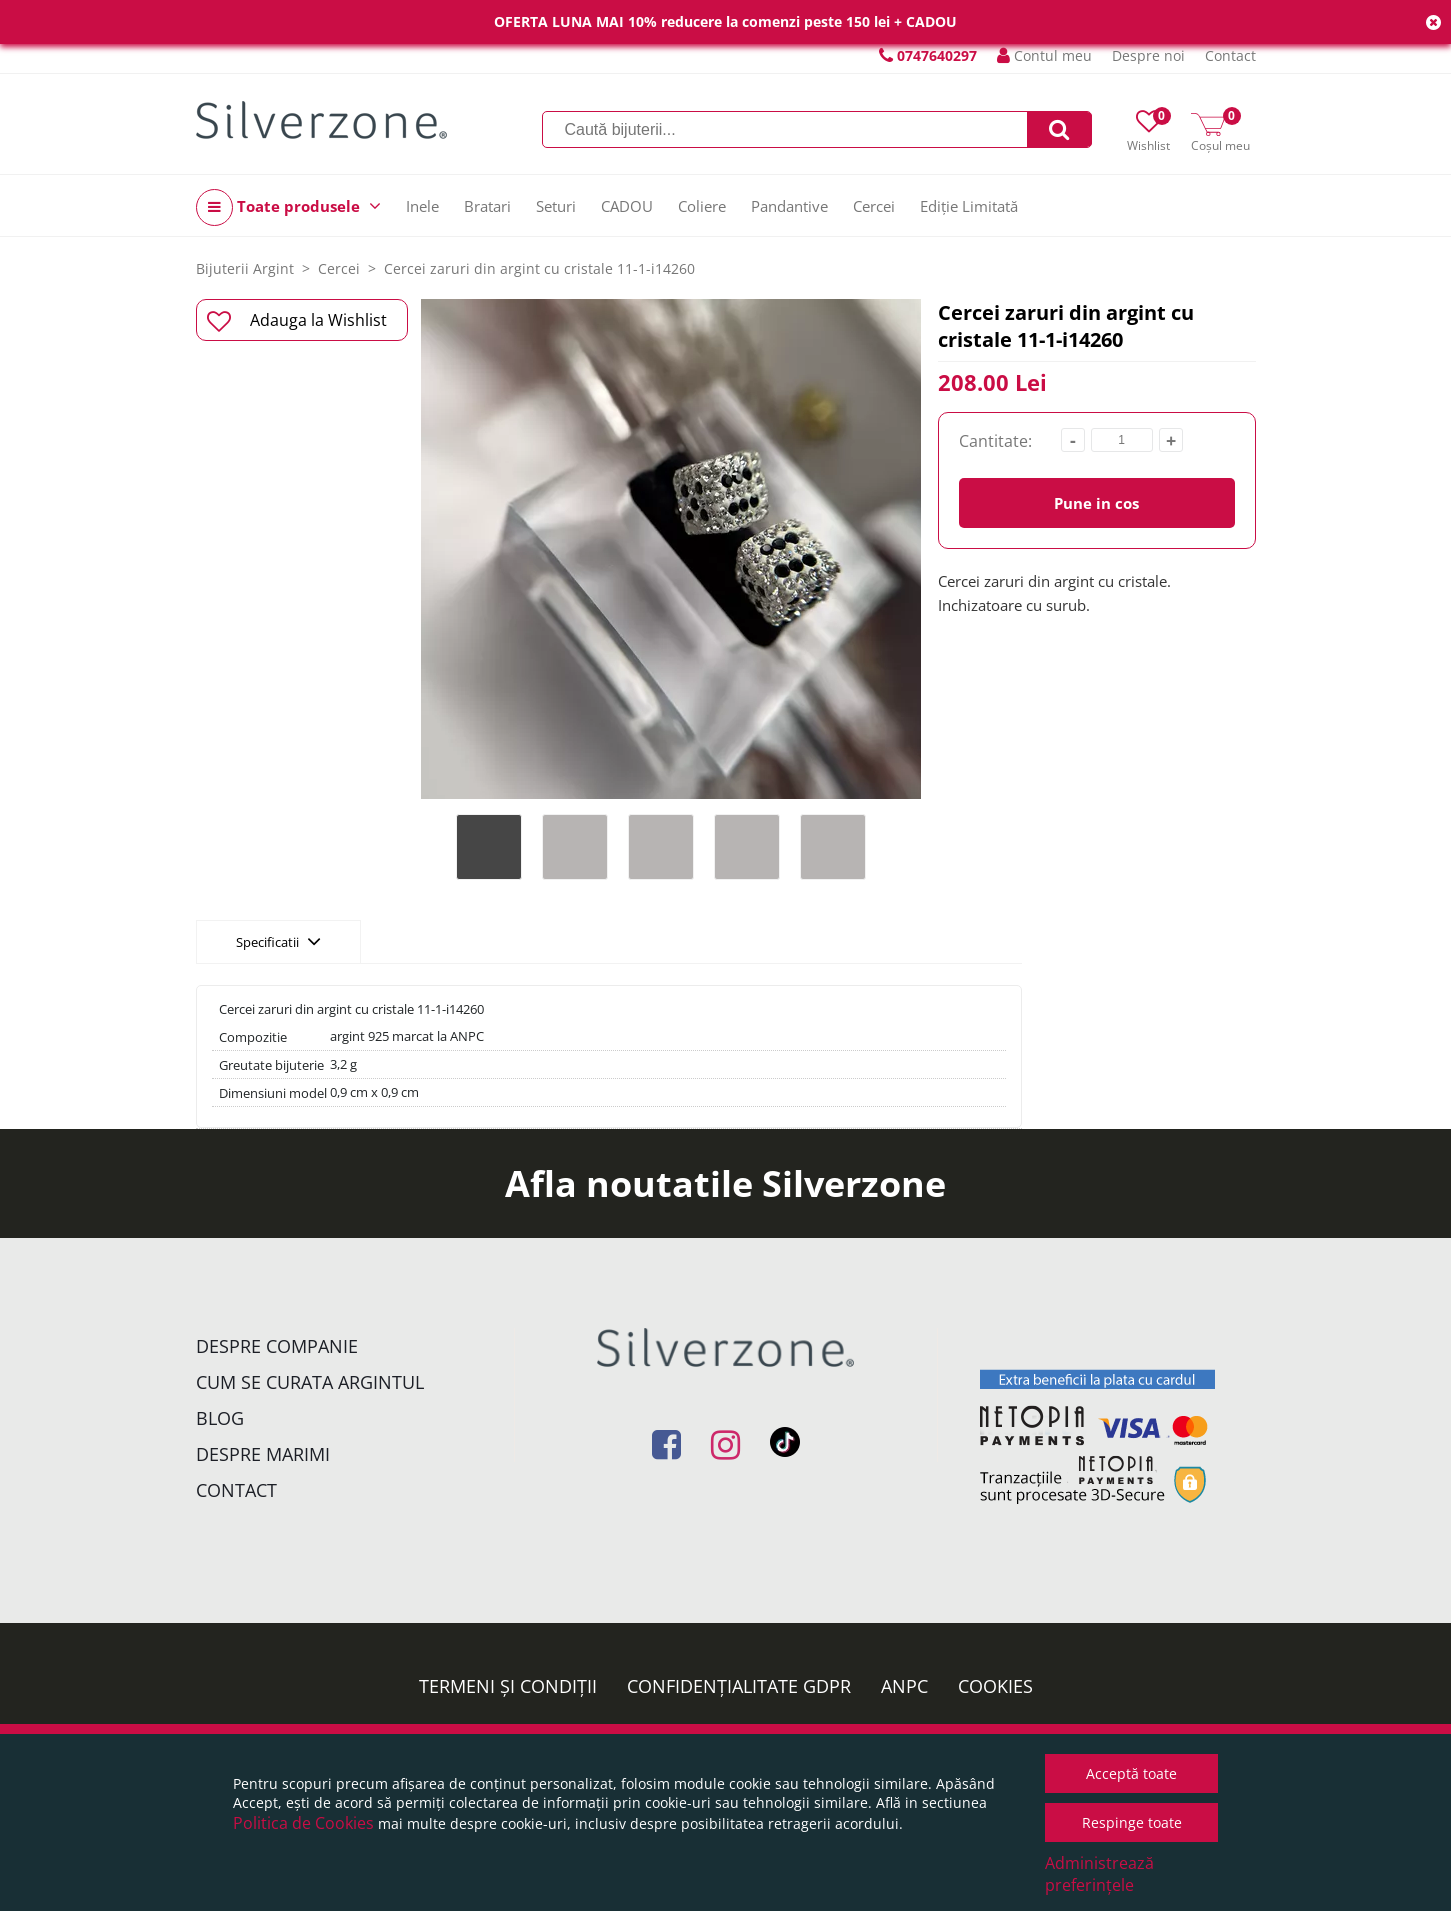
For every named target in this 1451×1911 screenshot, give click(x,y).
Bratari (487, 206)
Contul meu (1044, 55)
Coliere (702, 206)
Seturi (556, 206)
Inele (422, 206)
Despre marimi (263, 1454)
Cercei (874, 206)
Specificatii (278, 941)
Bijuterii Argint (245, 268)
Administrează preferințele (1099, 1874)
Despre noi (1148, 55)
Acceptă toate (1131, 1773)
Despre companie (277, 1346)
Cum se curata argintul (310, 1382)
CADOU (627, 206)
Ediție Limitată (969, 206)
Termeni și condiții (508, 1686)
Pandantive (789, 206)
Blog (220, 1418)
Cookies (995, 1686)
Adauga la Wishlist (297, 321)
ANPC (904, 1686)
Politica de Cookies (303, 1823)
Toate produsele (288, 207)
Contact (1230, 55)
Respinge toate (1132, 1822)
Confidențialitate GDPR (739, 1686)
